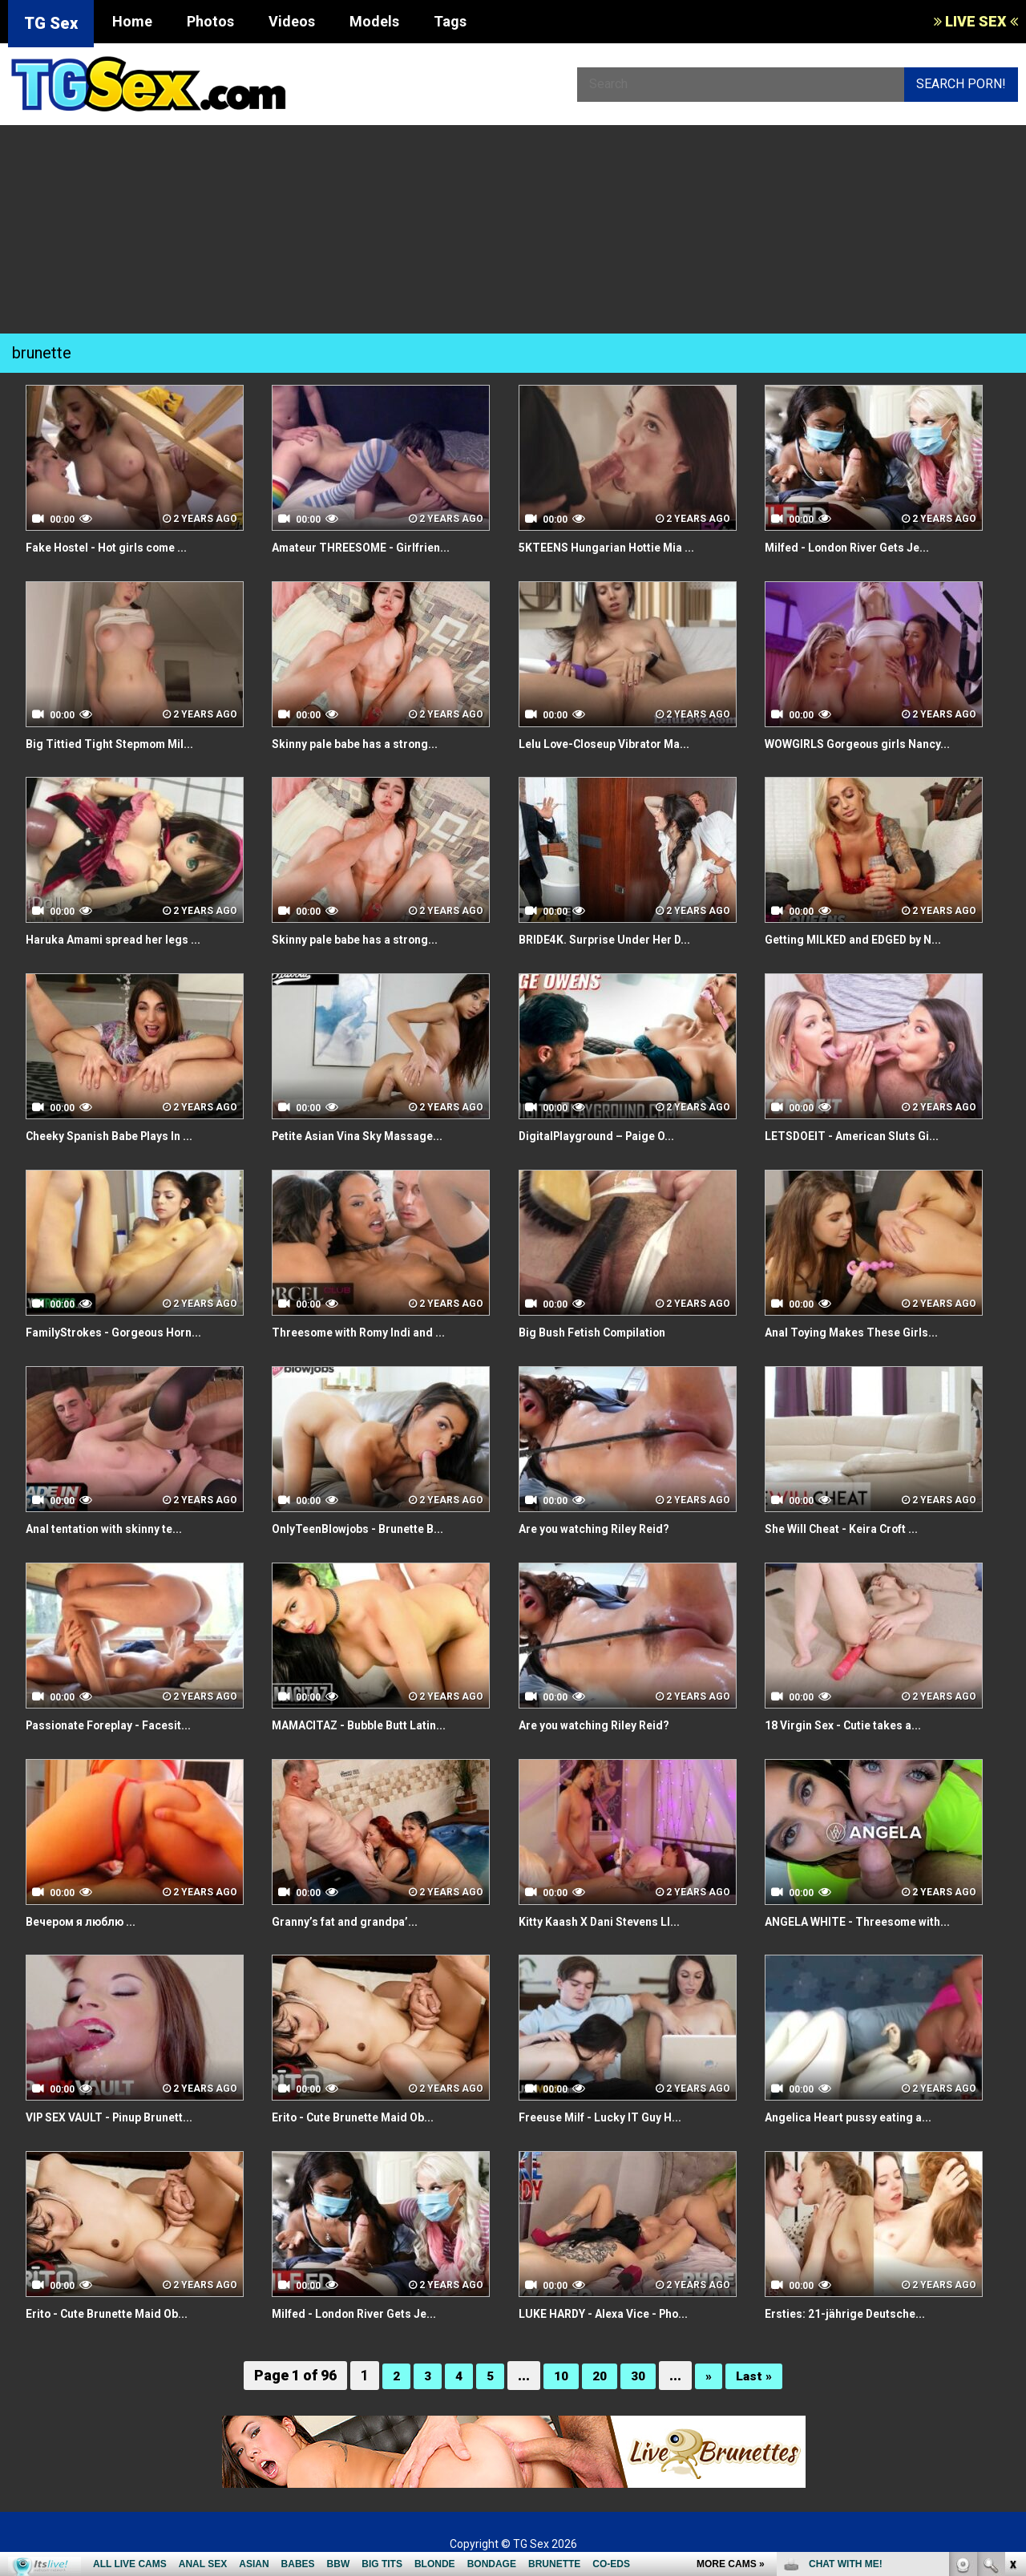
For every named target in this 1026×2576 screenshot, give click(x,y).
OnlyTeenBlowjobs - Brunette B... (371, 1528)
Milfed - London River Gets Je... (860, 547)
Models (374, 21)
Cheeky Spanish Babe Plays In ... (122, 1135)
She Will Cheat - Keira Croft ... (854, 1528)
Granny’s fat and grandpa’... (353, 1921)
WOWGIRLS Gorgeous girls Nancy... (870, 743)
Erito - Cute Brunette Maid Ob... (365, 2117)
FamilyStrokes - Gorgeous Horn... (127, 1332)
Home (132, 21)
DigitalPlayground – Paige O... (608, 1135)
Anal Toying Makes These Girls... (864, 1332)
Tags (450, 21)
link (1012, 2325)
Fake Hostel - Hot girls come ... (119, 547)
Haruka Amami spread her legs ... (126, 939)
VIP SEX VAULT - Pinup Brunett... (122, 2117)
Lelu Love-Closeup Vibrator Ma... (618, 743)
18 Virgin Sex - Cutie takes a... (854, 1725)
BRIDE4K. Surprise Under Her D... (616, 939)
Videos (292, 21)
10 (559, 2375)
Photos (210, 21)
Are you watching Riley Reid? (606, 1528)
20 (599, 2375)
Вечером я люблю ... (88, 1921)
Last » (758, 2375)
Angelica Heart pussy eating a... (860, 2117)
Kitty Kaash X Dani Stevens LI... (611, 1921)
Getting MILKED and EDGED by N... (865, 939)
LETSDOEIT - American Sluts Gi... (863, 1135)
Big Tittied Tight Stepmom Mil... (121, 743)
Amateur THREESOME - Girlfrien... (373, 547)
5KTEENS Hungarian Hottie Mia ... (618, 547)
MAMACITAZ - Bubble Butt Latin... (372, 1725)
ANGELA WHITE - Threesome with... (871, 1921)
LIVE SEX (976, 21)
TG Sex (51, 23)
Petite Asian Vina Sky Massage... (370, 1135)
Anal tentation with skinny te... (116, 1528)
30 (639, 2375)
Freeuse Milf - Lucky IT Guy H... (612, 2117)
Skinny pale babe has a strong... (367, 743)
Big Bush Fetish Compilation (603, 1332)
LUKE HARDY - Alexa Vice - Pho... (617, 2313)
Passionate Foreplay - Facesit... (121, 1725)
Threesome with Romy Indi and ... (371, 1332)
